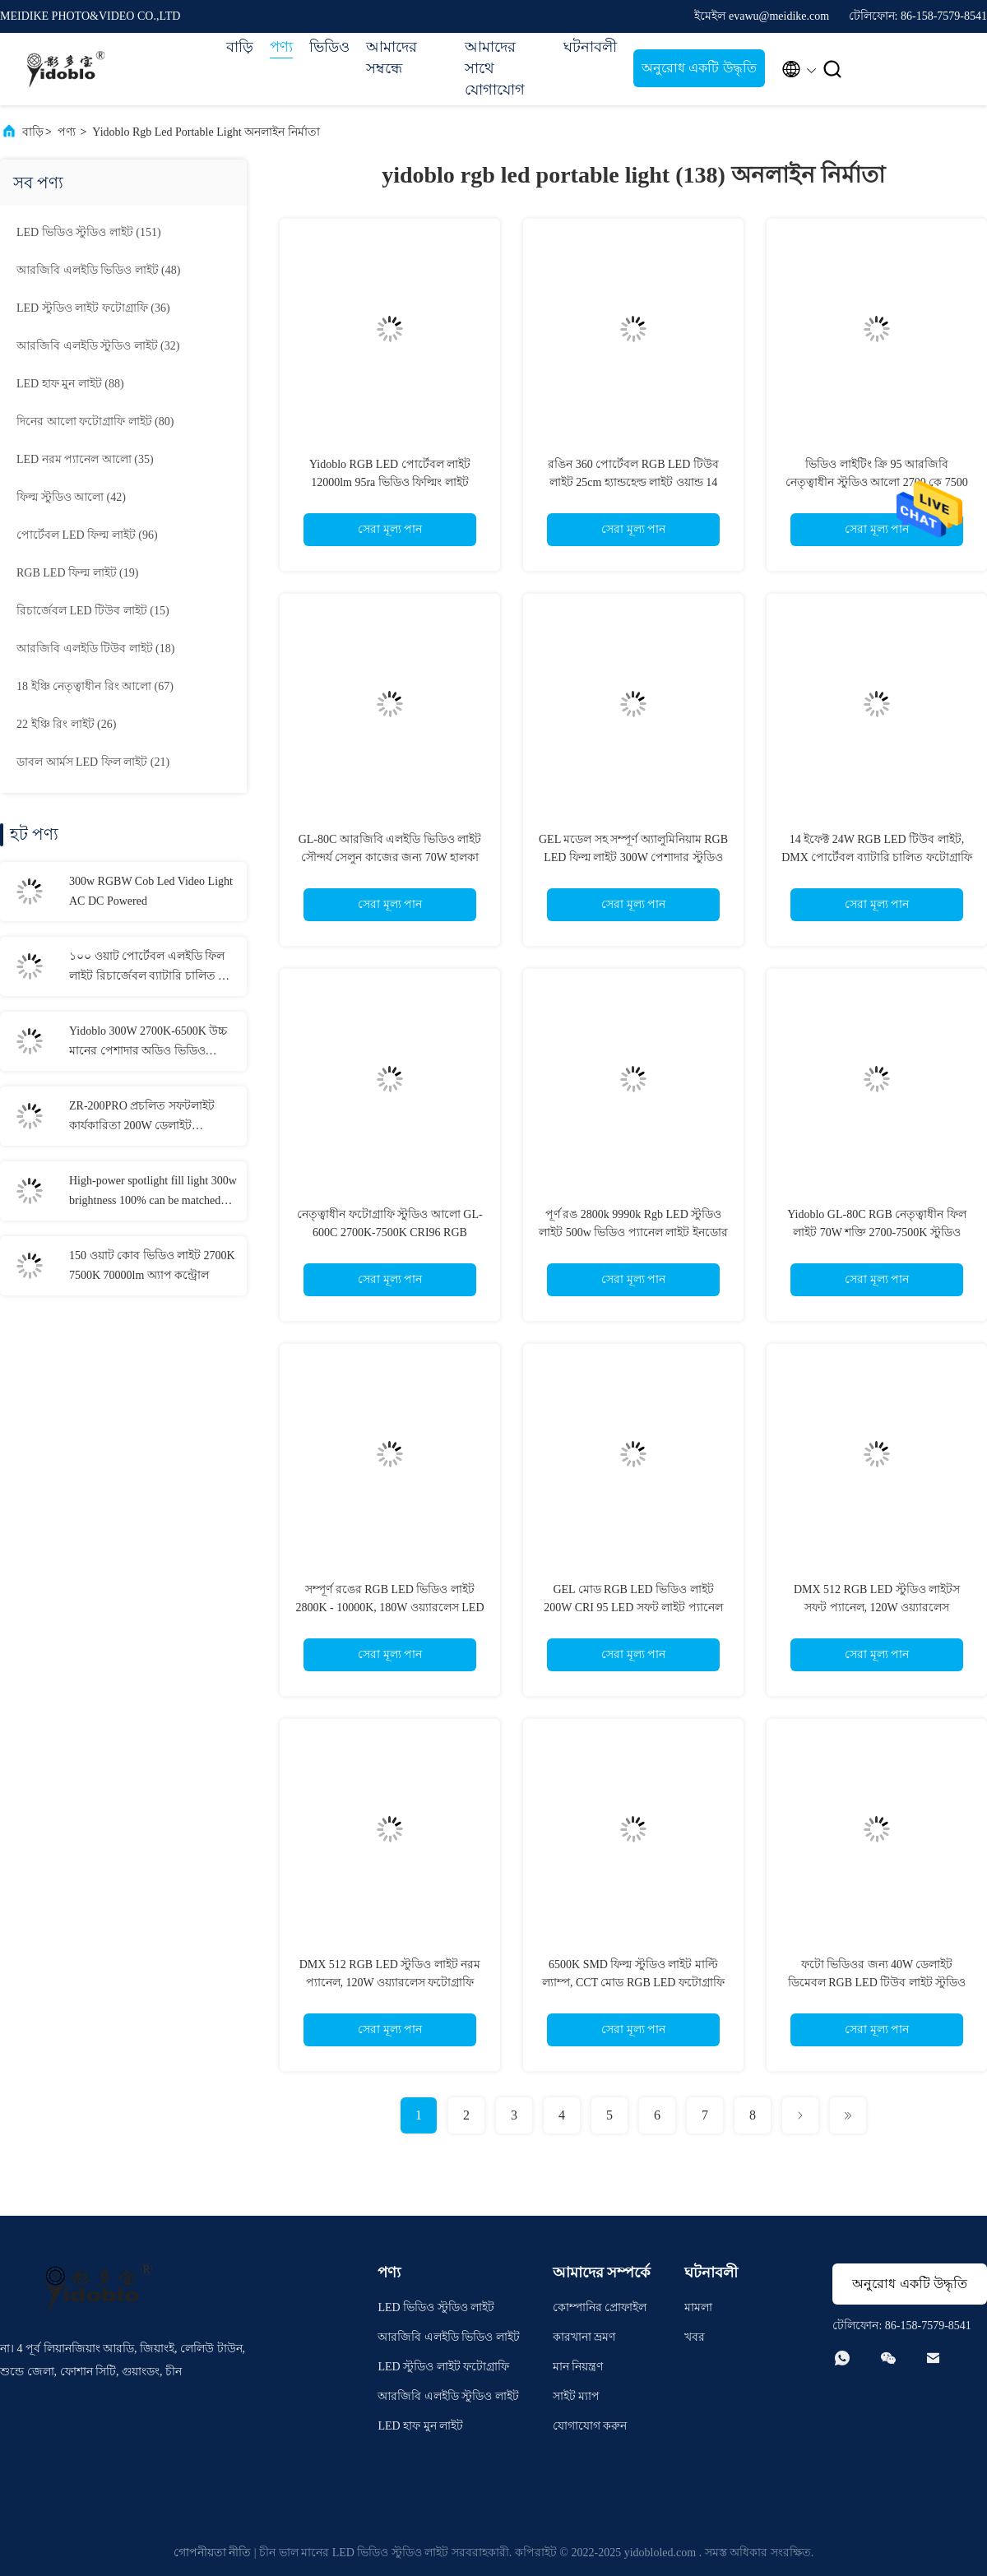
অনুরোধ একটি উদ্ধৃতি (699, 67)
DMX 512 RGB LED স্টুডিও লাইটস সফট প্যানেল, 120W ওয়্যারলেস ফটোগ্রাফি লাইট (877, 1607)
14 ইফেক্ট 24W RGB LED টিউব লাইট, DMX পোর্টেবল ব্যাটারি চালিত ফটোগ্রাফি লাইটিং (876, 857)
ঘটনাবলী (590, 47)
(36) (93, 308)
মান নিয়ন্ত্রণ (578, 2367)
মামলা (698, 2307)
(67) (95, 686)
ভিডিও (329, 47)
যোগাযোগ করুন (590, 2426)
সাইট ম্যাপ (576, 2396)
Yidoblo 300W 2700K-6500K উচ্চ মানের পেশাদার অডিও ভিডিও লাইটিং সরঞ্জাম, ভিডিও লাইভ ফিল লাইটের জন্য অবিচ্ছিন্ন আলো (148, 1043)
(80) (95, 421)
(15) (92, 611)
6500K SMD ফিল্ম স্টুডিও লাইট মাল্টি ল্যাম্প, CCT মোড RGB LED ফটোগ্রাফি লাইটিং (633, 1982)
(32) (97, 346)
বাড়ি (239, 47)
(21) (92, 762)
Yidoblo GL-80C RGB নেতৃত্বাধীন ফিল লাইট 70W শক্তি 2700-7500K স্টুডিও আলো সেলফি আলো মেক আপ (876, 1232)
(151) (88, 232)
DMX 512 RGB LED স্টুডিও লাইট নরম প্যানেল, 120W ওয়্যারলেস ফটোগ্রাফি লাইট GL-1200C (390, 1982)
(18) (95, 648)
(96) (87, 535)
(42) (71, 497)
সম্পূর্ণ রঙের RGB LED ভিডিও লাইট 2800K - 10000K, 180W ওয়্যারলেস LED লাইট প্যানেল (389, 1607)
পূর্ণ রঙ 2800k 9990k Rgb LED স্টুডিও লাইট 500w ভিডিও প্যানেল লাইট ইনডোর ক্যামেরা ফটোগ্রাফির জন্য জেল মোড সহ (633, 1232)
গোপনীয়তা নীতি (213, 2552)
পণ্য (281, 47)
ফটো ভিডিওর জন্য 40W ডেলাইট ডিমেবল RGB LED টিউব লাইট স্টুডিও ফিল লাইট (877, 1982)
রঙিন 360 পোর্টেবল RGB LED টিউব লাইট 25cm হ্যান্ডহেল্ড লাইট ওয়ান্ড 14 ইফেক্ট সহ (633, 482)
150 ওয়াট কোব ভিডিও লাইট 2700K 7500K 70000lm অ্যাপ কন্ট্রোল (152, 1265)
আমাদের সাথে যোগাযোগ (495, 68)
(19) (77, 573)
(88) (70, 384)
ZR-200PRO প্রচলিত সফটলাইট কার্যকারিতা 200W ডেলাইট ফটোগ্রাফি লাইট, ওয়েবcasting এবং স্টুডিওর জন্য (149, 1118)
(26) (66, 724)
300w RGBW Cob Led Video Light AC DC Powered (151, 891)
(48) (98, 270)
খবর (694, 2337)
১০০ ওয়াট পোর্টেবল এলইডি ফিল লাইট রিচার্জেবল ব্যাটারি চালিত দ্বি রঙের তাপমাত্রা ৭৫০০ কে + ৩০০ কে (148, 968)
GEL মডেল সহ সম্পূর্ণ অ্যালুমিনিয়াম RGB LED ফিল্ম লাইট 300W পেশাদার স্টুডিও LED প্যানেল (633, 857)
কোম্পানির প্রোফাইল (600, 2307)
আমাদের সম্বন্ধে (391, 57)
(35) (85, 459)
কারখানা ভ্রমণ (584, 2337)
